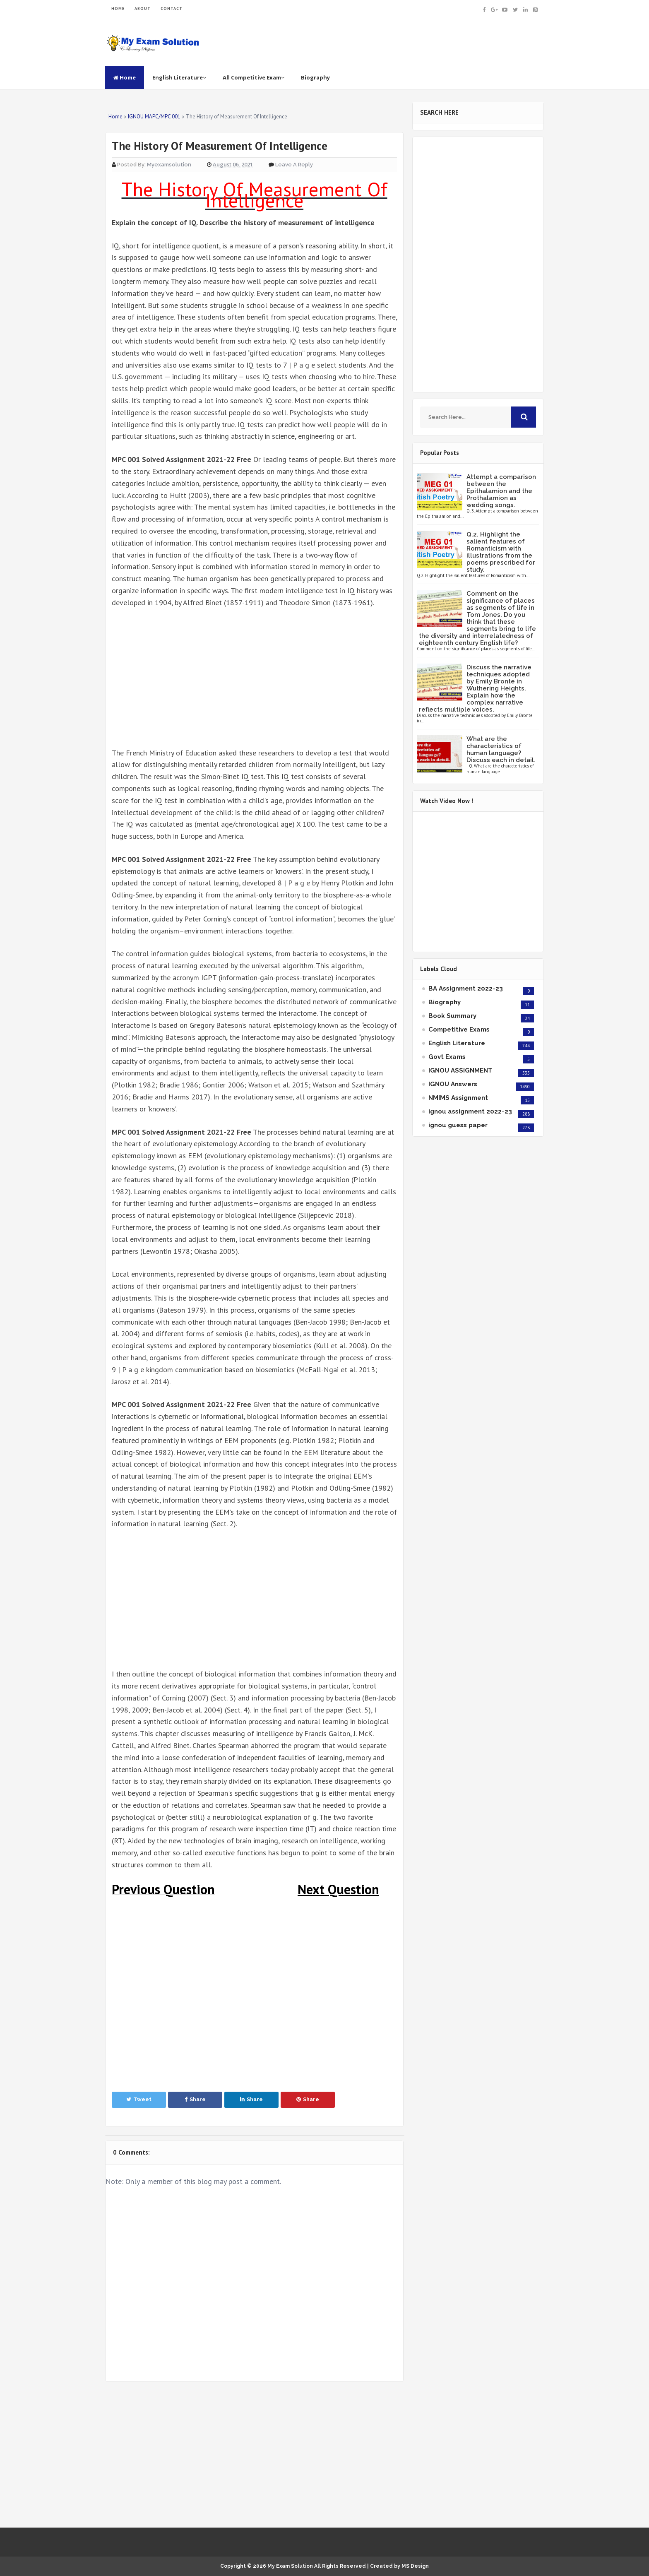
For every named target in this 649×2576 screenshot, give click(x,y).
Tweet (138, 2099)
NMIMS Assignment (458, 1098)
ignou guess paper (458, 1125)
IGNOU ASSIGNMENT (460, 1070)
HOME (118, 8)
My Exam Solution (290, 2566)
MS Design (415, 2566)
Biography (315, 77)
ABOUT (143, 8)
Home (124, 77)
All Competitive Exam (253, 77)
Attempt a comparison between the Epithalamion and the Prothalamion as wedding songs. (501, 491)
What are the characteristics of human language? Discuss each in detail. (501, 749)
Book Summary (452, 1016)
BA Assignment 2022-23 (465, 988)
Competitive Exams (459, 1029)
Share (195, 2099)
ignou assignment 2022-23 (470, 1111)
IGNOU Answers (452, 1084)
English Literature (179, 77)
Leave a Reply (294, 164)
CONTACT (172, 8)
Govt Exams (447, 1057)
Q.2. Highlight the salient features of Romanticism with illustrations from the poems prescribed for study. (500, 552)
